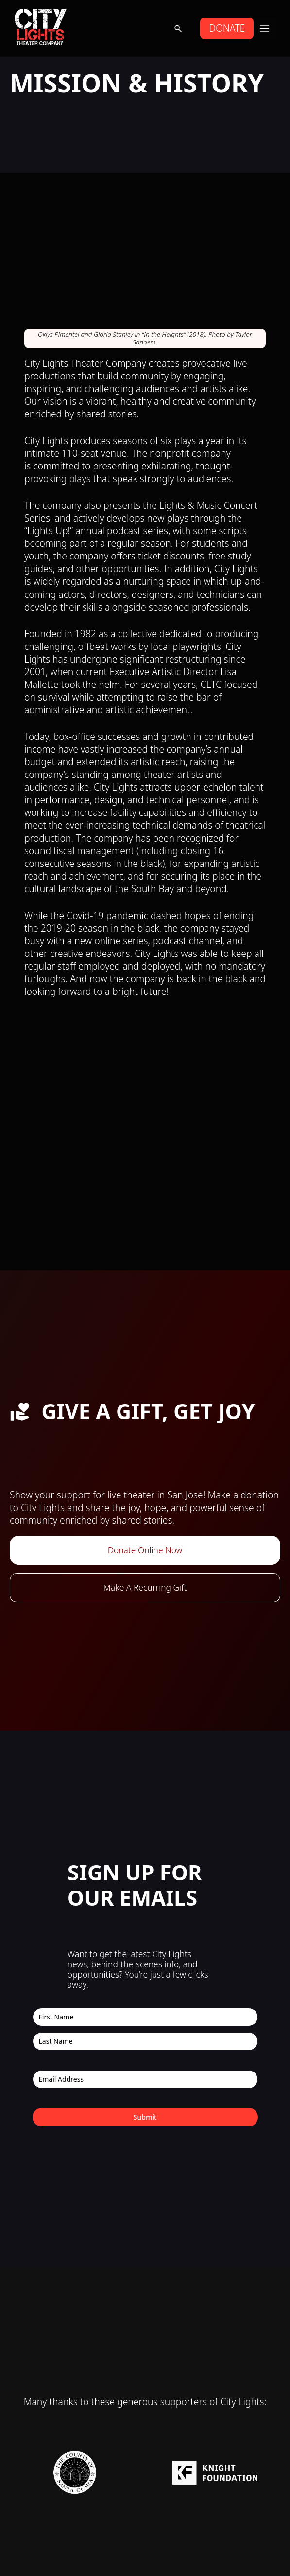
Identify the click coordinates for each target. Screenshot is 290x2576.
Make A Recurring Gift (145, 1587)
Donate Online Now (145, 1550)
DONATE (227, 28)
